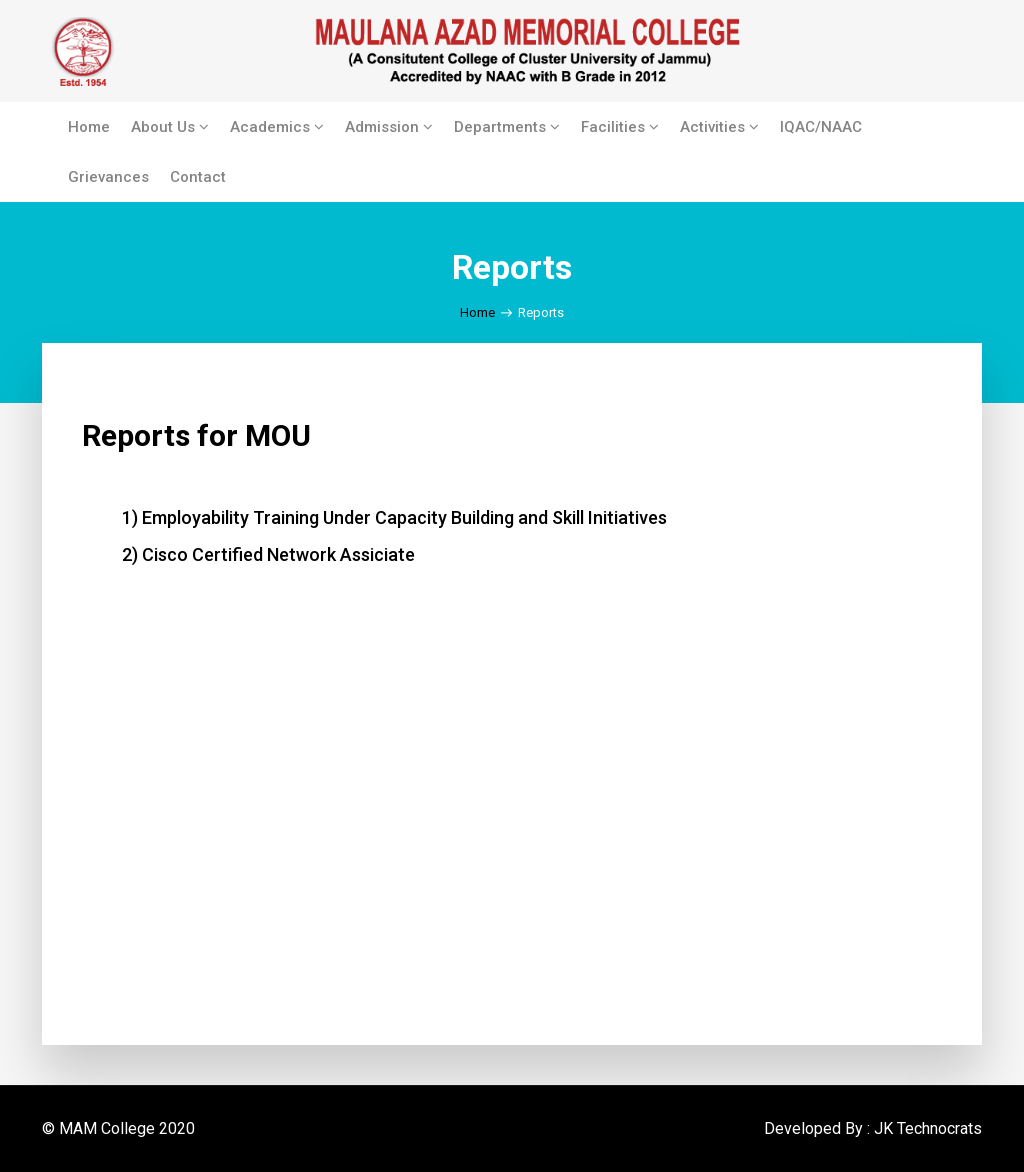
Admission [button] (389, 127)
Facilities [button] (620, 127)
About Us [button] (170, 127)
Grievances (108, 177)
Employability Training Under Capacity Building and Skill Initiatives (404, 517)
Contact (198, 177)
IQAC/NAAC (821, 127)
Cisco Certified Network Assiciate (278, 554)
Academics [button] (277, 127)
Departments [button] (507, 127)
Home (89, 127)
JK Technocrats (928, 1128)
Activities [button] (719, 127)
